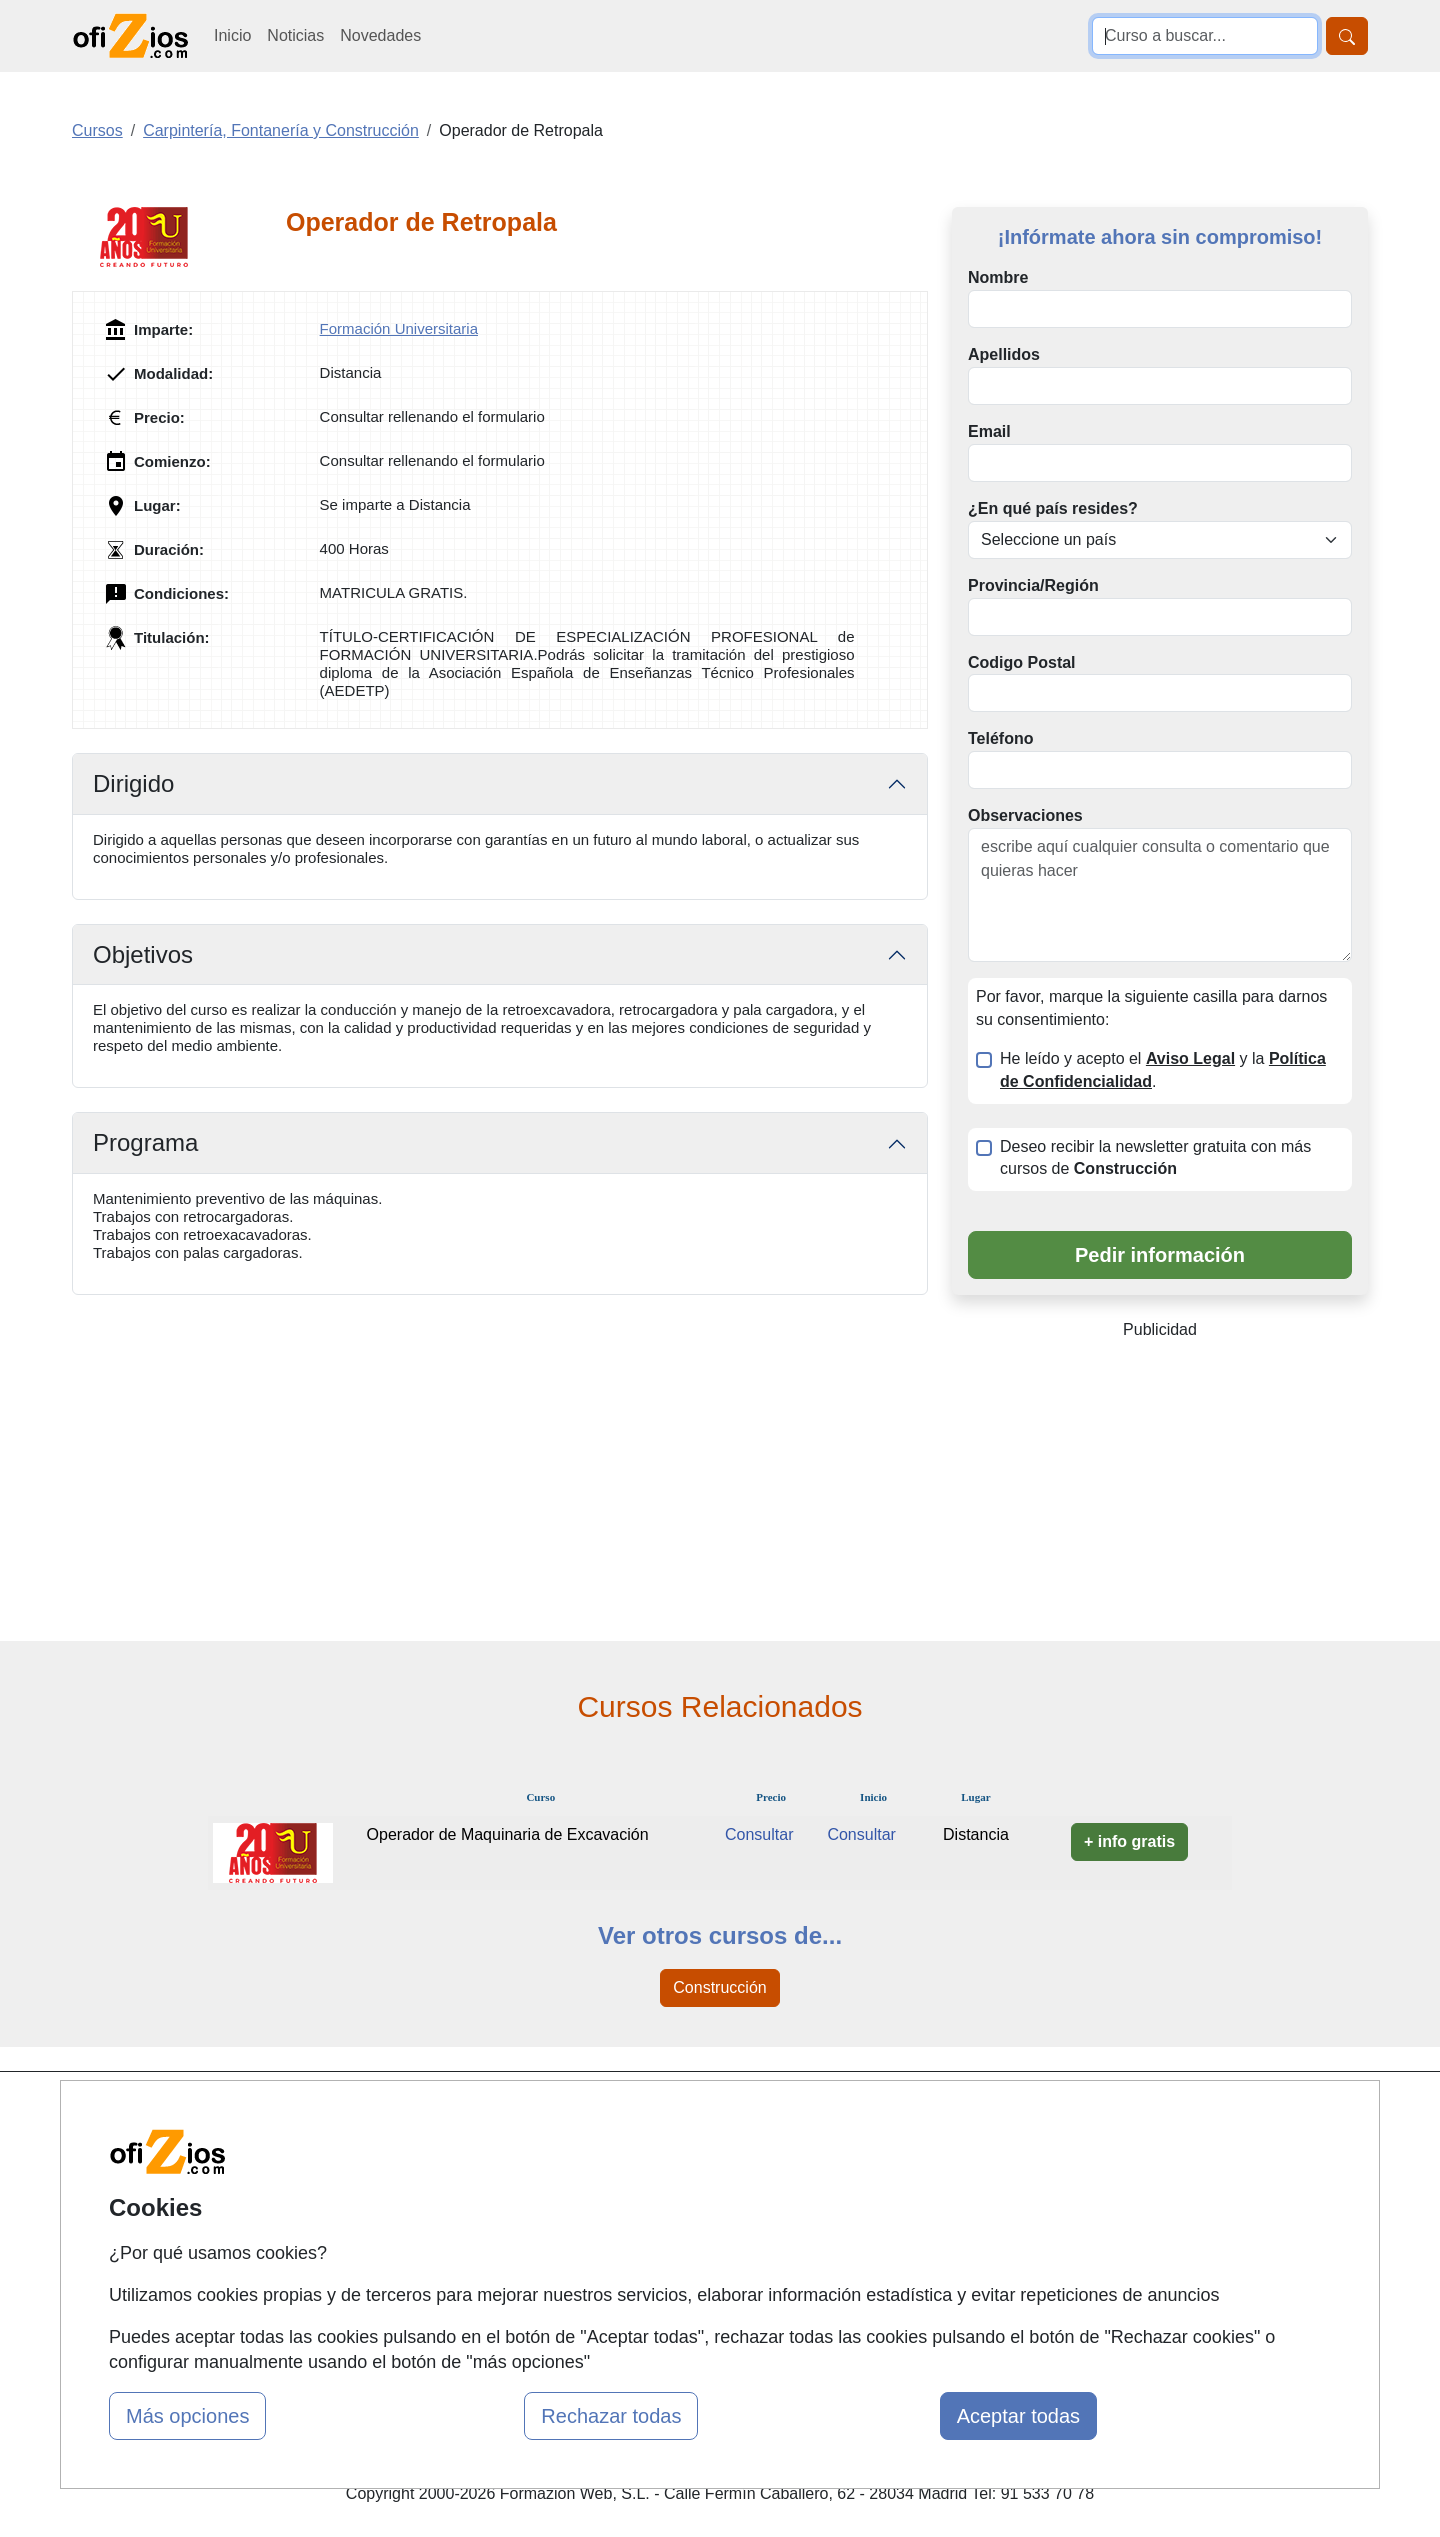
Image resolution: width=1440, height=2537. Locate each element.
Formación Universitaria (399, 328)
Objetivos (143, 954)
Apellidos (1004, 354)
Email (989, 431)
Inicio (232, 35)
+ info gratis (1129, 1841)
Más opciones (187, 2416)
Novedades (380, 35)
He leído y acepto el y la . (1163, 1070)
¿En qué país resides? (1053, 508)
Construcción (719, 1987)
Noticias (295, 35)
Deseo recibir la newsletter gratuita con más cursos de (1155, 1158)
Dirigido (133, 783)
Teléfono (1000, 738)
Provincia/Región (1033, 585)
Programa (145, 1142)
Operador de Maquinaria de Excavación (508, 1834)
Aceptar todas (1018, 2416)
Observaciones (1025, 815)
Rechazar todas (611, 2416)
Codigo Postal (1022, 662)
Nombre (998, 277)
